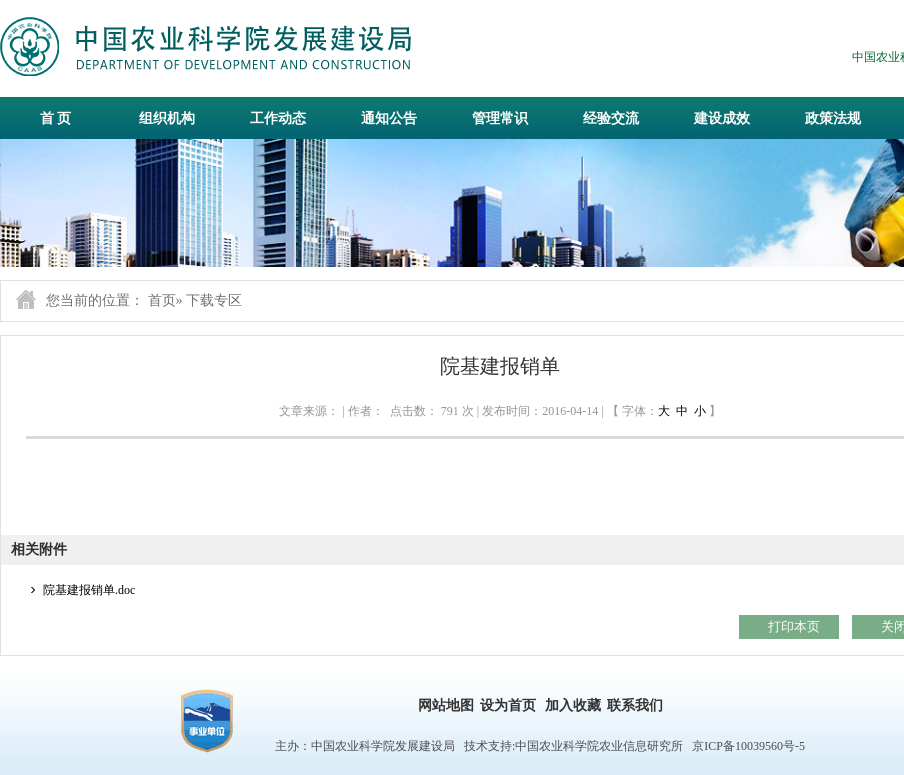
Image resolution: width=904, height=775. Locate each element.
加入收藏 (573, 705)
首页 (162, 300)
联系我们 (635, 705)
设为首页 (508, 705)
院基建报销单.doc (89, 590)
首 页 (56, 118)
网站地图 (446, 705)
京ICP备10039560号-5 (748, 746)
